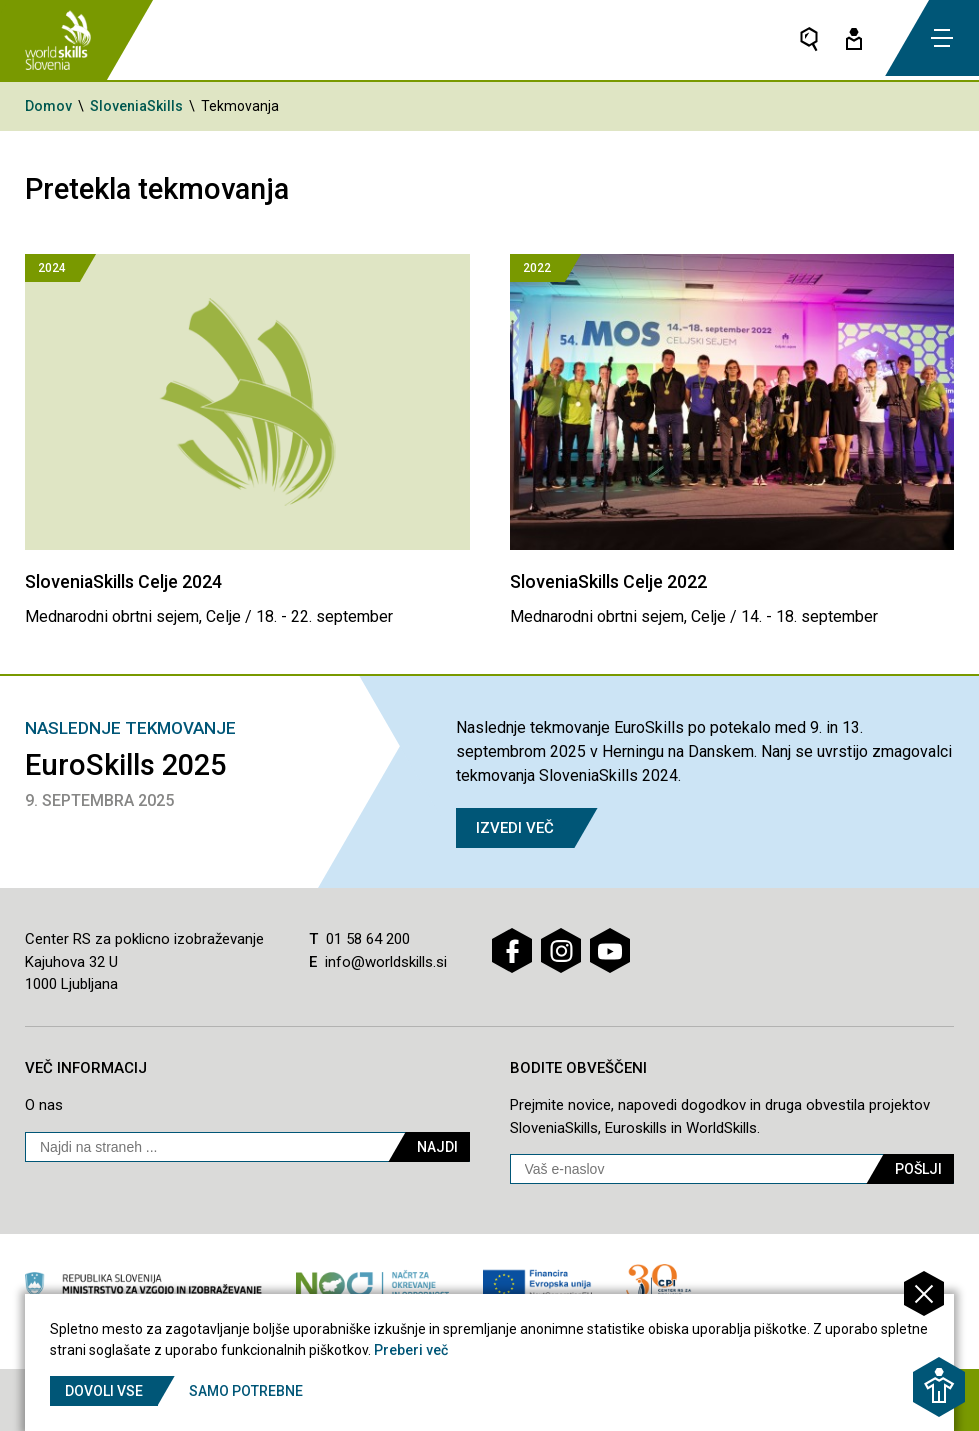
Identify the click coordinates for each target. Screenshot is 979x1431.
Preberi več (411, 1350)
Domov (48, 106)
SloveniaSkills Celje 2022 (609, 581)
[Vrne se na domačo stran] (59, 40)
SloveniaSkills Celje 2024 (124, 581)
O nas (44, 1105)
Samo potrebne (248, 1391)
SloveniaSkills (136, 106)
